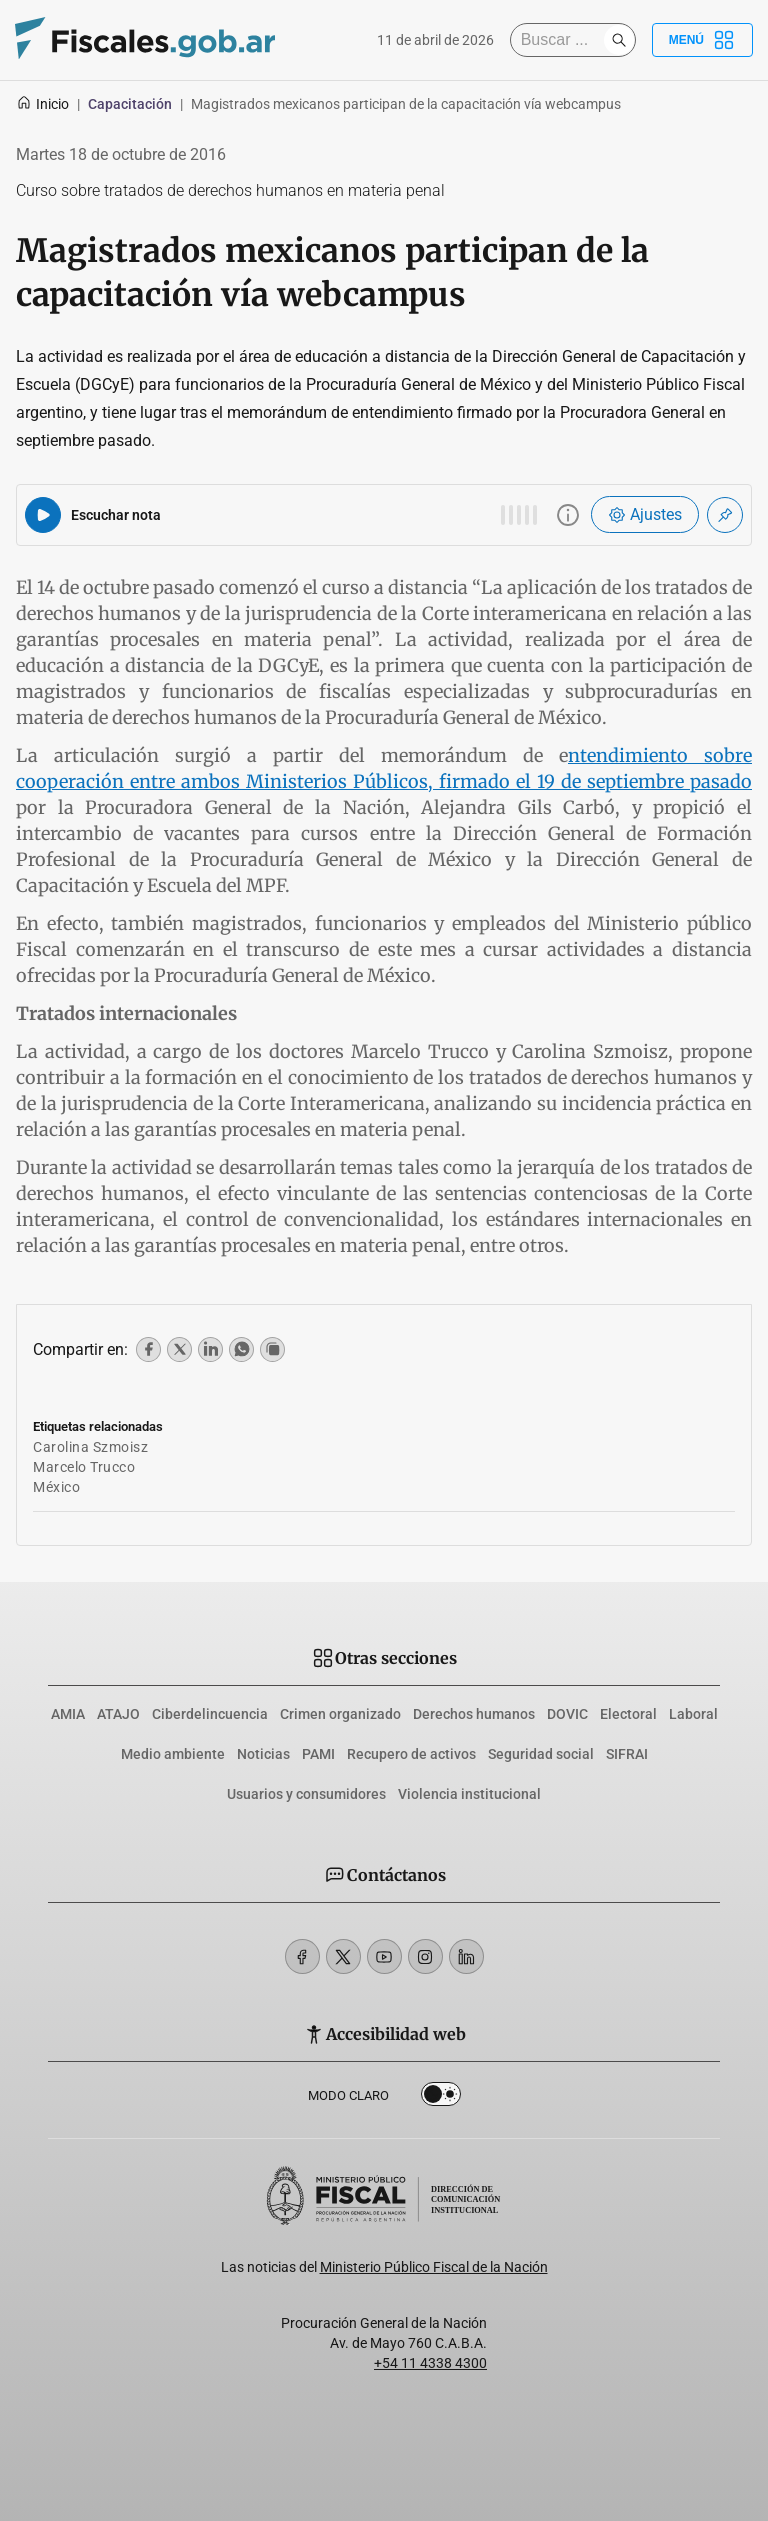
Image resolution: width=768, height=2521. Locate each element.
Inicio (42, 104)
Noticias (263, 1754)
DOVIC (567, 1714)
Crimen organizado (340, 1714)
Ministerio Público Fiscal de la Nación (434, 2267)
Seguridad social (541, 1754)
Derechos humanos (474, 1714)
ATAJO (118, 1714)
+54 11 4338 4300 (430, 2363)
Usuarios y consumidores (306, 1794)
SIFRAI (627, 1754)
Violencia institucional (469, 1794)
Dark (441, 2098)
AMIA (68, 1714)
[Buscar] (562, 40)
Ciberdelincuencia (210, 1714)
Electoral (628, 1714)
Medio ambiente (173, 1754)
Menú (702, 40)
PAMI (318, 1754)
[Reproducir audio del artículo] (43, 515)
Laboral (693, 1714)
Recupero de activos (411, 1754)
